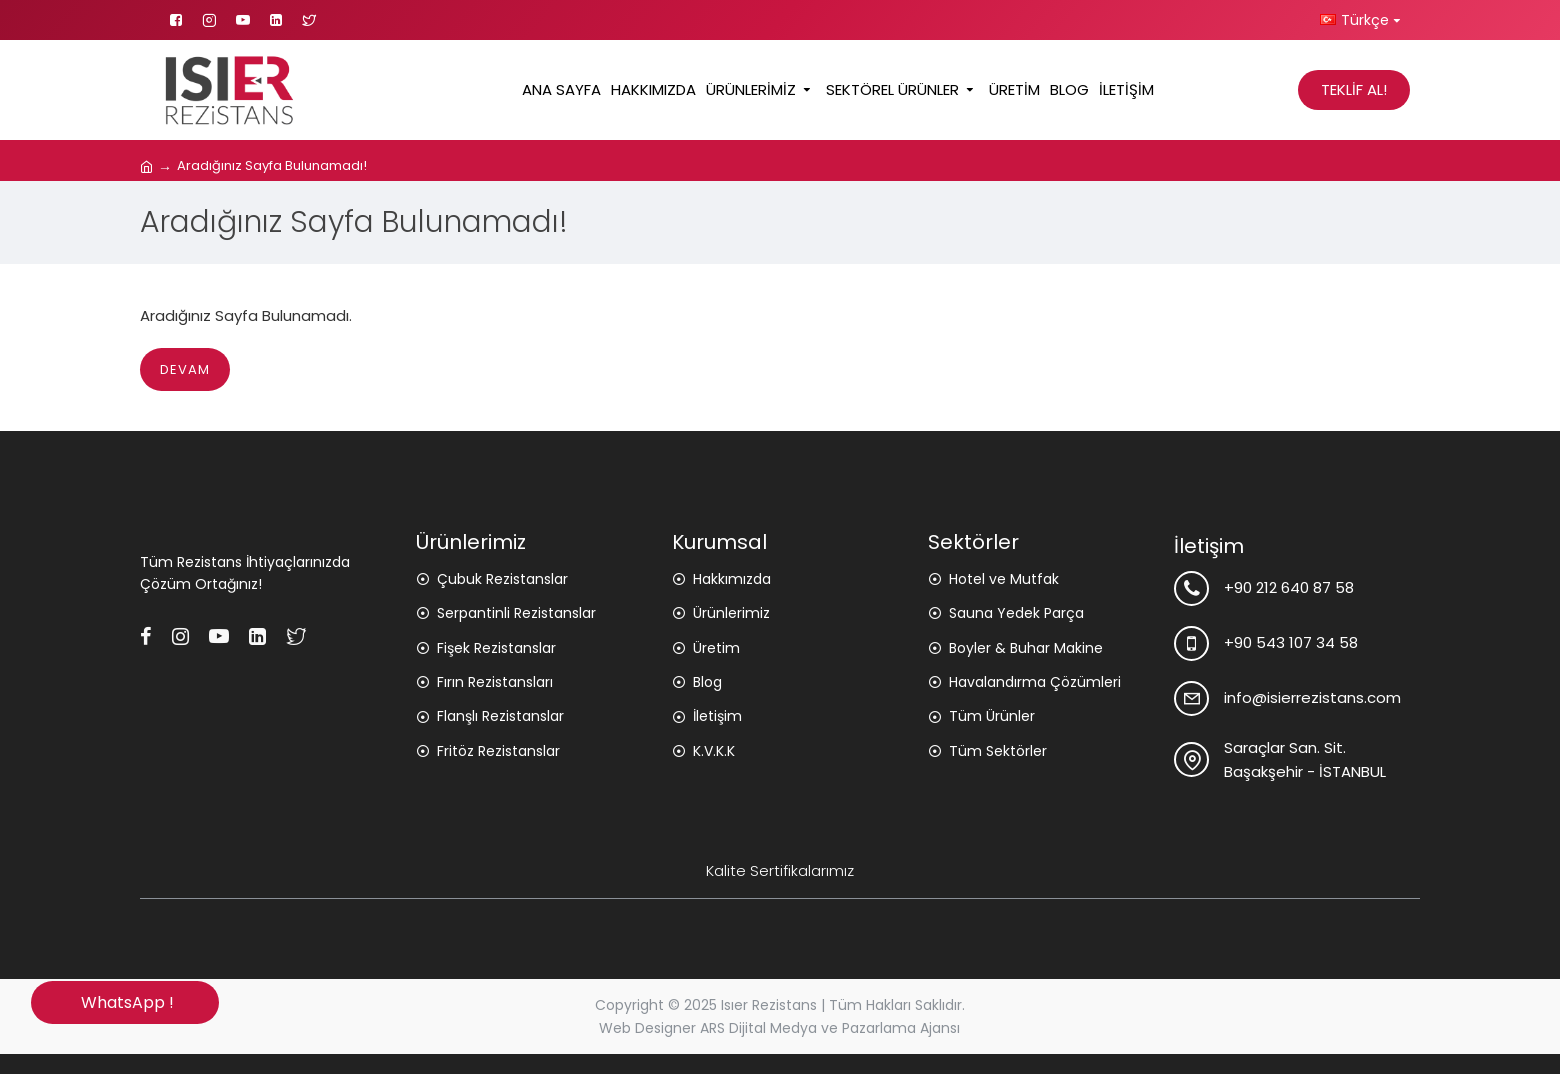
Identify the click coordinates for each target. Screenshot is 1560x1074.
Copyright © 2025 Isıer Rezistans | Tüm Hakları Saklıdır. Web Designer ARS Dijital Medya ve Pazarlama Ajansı (780, 1016)
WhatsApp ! (125, 1002)
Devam (185, 369)
